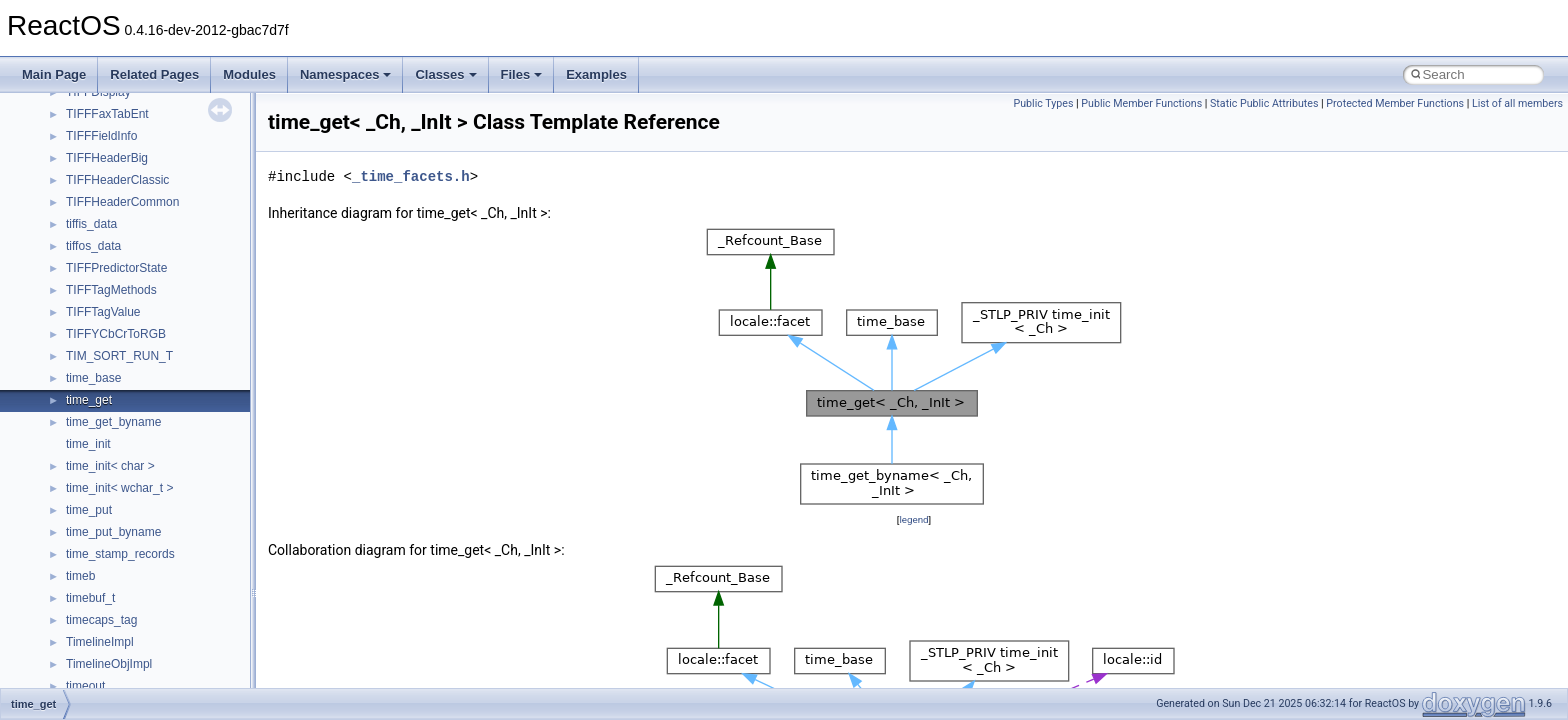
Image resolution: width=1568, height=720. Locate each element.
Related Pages (154, 74)
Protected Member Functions (1395, 103)
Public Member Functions (1141, 103)
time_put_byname (113, 532)
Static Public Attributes (1264, 103)
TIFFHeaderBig (107, 158)
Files (522, 74)
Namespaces (346, 74)
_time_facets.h (411, 176)
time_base (93, 378)
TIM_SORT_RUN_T (119, 356)
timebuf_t (90, 598)
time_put (89, 510)
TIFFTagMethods (111, 290)
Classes (445, 74)
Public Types (1043, 103)
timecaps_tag (101, 620)
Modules (249, 74)
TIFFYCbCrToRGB (116, 334)
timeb (80, 576)
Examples (596, 74)
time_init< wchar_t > (119, 488)
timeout (85, 686)
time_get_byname (113, 422)
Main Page (54, 74)
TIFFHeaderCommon (122, 202)
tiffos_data (93, 246)
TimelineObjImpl (109, 664)
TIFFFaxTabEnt (107, 114)
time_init (88, 444)
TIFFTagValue (103, 312)
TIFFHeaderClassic (117, 180)
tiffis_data (91, 224)
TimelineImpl (100, 642)
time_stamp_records (120, 554)
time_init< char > (110, 466)
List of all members (1517, 103)
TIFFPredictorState (116, 268)
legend (913, 519)
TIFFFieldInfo (101, 136)
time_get (89, 400)
